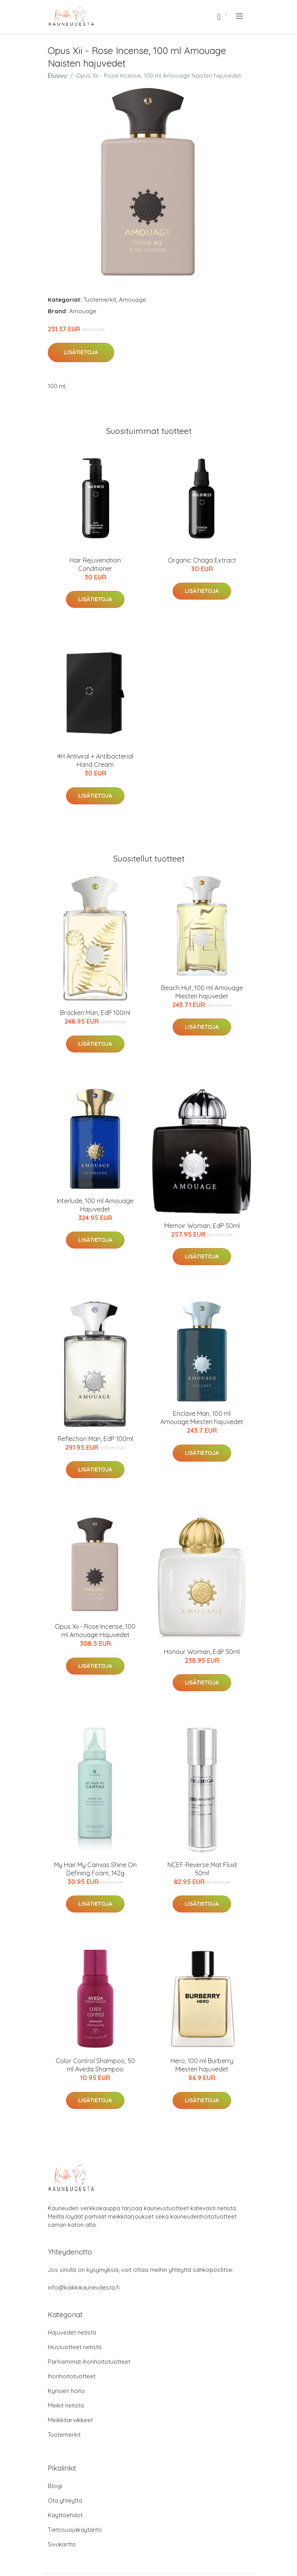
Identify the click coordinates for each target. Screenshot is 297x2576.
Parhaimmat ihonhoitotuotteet (89, 2361)
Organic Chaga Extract (202, 560)
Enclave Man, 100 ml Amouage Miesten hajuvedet (201, 1418)
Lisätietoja (81, 352)
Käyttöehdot (65, 2515)
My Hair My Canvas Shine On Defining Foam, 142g (95, 1869)
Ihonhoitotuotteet (72, 2376)
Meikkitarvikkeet (70, 2420)
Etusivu (57, 75)
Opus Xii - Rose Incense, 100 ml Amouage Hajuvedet (95, 1631)
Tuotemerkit (99, 299)
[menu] (240, 16)
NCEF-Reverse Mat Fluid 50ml (202, 1869)
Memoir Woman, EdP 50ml (202, 1226)
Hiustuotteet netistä (75, 2347)
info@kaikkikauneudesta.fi (84, 2287)
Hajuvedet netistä (72, 2332)
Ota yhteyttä (65, 2500)
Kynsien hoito (66, 2391)
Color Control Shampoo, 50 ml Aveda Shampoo (95, 2065)
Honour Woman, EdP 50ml (202, 1652)
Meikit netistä (66, 2405)
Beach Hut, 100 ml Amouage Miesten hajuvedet (202, 992)
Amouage (132, 299)
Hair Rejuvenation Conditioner (95, 564)
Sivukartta (61, 2544)
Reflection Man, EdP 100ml (95, 1439)
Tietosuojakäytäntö (75, 2529)
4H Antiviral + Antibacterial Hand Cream (95, 760)
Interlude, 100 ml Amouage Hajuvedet (95, 1205)
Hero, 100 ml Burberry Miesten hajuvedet (202, 2065)
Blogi (55, 2486)
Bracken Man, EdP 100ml (95, 1013)
